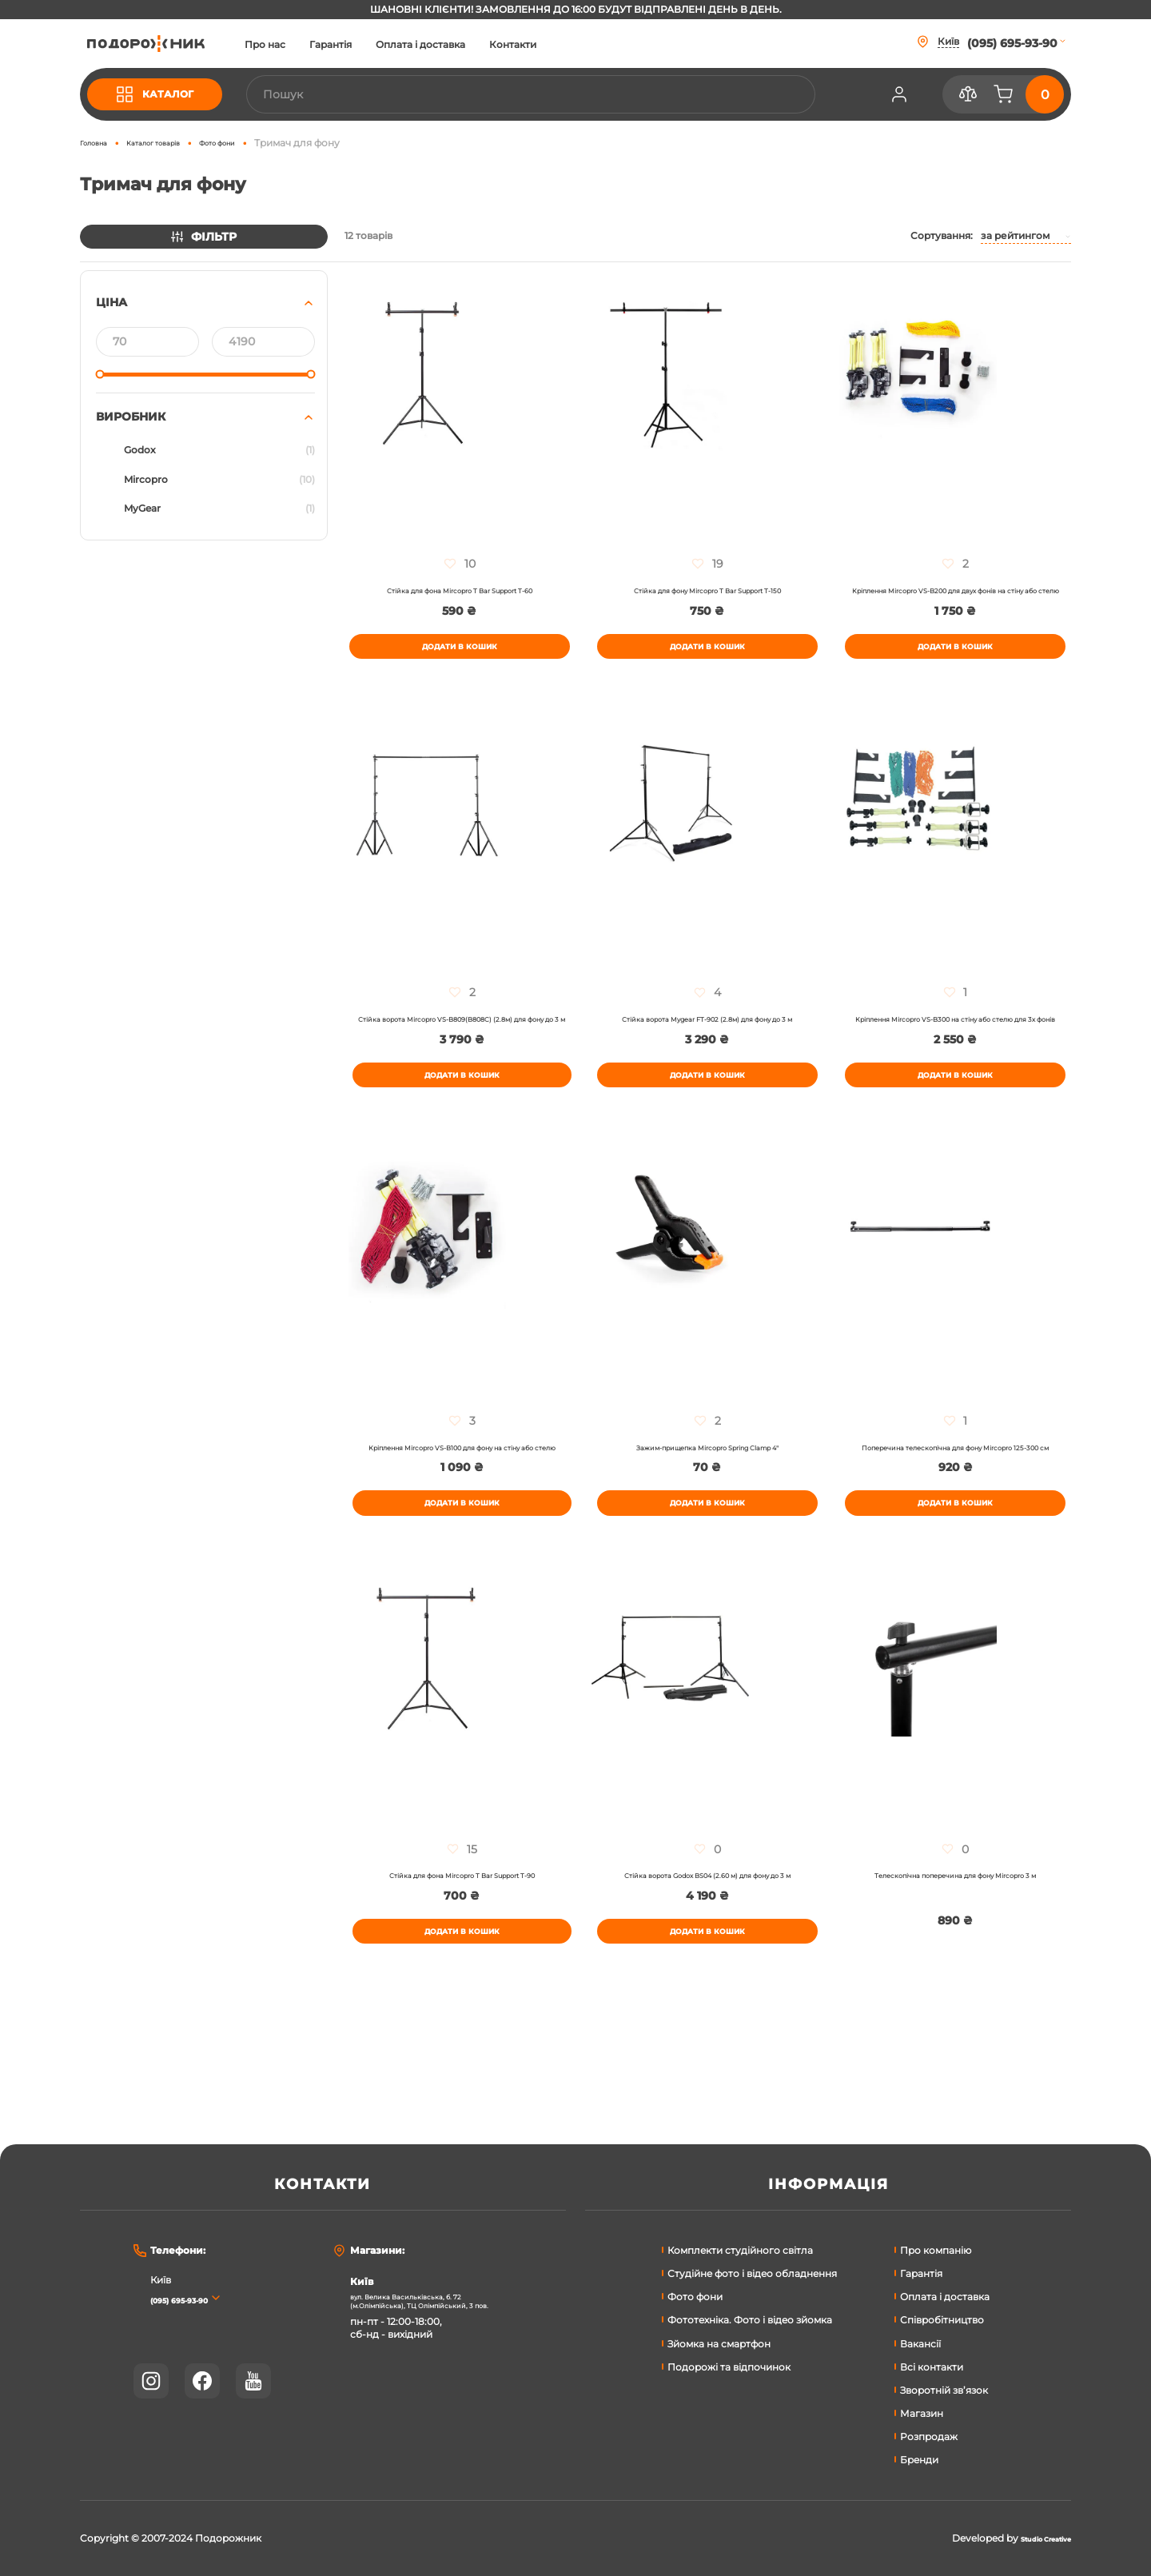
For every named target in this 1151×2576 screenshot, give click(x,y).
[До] (263, 342)
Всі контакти (931, 2367)
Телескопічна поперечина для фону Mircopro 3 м (955, 1963)
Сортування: (941, 235)
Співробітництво (942, 2320)
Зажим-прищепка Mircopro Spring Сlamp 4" (707, 1502)
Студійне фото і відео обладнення (752, 2273)
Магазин (921, 2413)
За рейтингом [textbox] (1015, 235)
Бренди (919, 2460)
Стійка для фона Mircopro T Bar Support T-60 (459, 593)
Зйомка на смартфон (719, 2344)
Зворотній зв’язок (944, 2390)
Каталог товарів (180, 143)
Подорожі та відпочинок (729, 2367)
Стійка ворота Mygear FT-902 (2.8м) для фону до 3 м (706, 1054)
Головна (100, 143)
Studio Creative (1032, 2538)
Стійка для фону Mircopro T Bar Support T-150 (706, 593)
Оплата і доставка (479, 44)
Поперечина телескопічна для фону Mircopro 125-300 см (955, 1508)
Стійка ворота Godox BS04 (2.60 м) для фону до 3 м (707, 1963)
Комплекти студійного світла (740, 2250)
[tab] (204, 405)
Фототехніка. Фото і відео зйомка (749, 2320)
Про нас (323, 44)
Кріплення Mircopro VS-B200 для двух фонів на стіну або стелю (955, 599)
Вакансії (920, 2344)
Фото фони (266, 143)
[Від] (147, 342)
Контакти (571, 44)
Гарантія (389, 44)
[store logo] (175, 43)
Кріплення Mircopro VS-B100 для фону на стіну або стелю (462, 1508)
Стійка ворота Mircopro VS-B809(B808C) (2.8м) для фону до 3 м (462, 1054)
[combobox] (558, 94)
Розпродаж (929, 2436)
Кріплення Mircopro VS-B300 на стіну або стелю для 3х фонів (955, 1054)
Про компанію (935, 2250)
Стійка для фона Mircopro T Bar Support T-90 (462, 1957)
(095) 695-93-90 (195, 2299)
